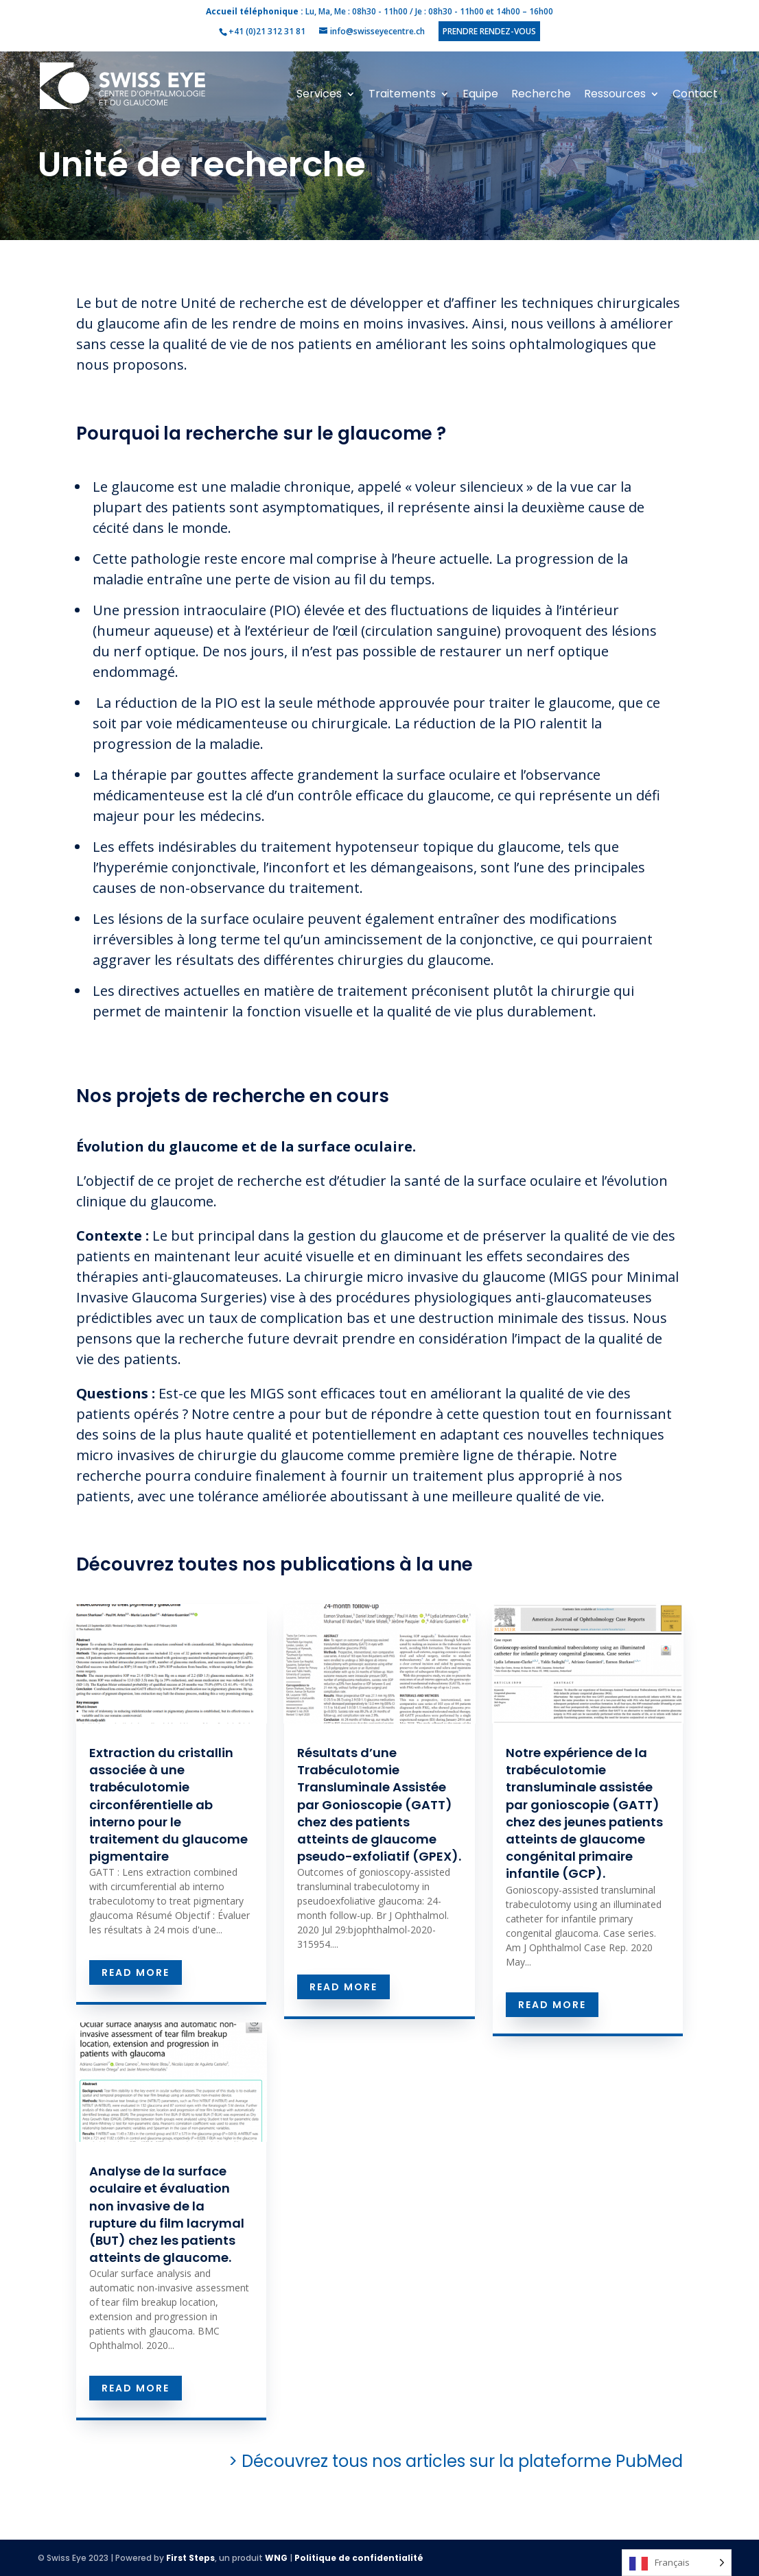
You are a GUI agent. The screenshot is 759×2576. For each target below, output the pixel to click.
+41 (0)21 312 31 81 (267, 31)
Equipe (480, 95)
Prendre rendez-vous (489, 31)
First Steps (190, 2558)
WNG (276, 2558)
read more (136, 1972)
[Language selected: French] (677, 2562)
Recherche (541, 95)
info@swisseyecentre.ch (377, 31)
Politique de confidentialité (358, 2558)
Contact (695, 95)
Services (319, 95)
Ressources (615, 95)
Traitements (402, 95)
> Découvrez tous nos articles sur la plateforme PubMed (423, 2461)
